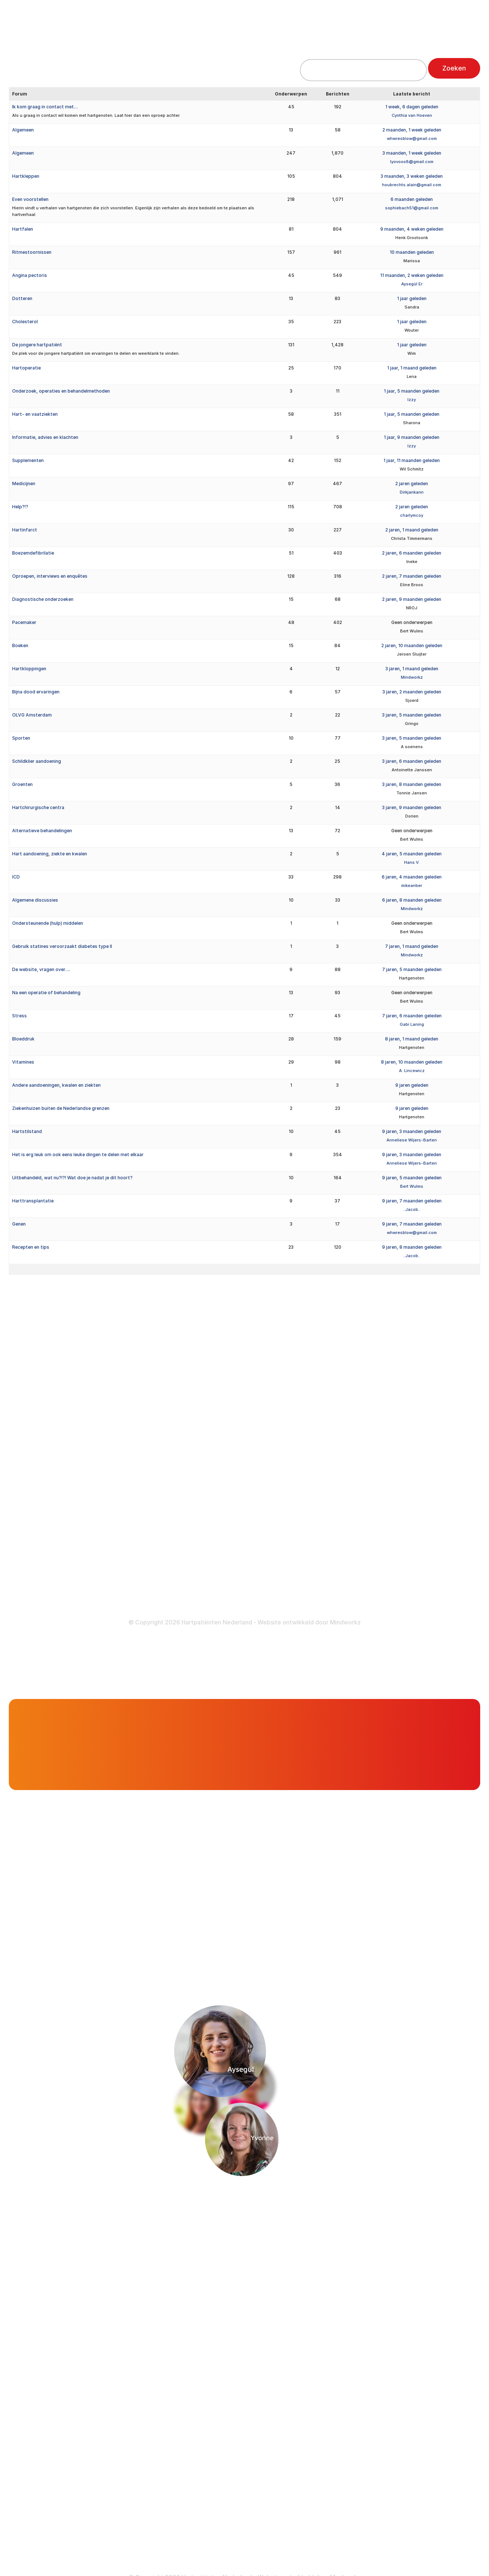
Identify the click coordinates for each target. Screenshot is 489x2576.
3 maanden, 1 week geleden (411, 153)
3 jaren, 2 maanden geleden (411, 691)
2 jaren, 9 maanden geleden (411, 599)
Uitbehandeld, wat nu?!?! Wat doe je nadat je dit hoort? (72, 1177)
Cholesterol (25, 321)
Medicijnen (23, 483)
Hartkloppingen (29, 668)
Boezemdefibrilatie (33, 553)
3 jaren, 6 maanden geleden (411, 761)
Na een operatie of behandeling (46, 992)
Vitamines (23, 1062)
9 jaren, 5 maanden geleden (412, 1177)
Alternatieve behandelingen (42, 830)
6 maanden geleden (412, 199)
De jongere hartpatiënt (37, 344)
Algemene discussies (35, 900)
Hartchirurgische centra (38, 807)
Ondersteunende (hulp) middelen (47, 923)
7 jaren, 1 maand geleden (411, 946)
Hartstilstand (27, 1131)
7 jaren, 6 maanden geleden (412, 1015)
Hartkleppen (25, 176)
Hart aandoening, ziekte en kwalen (49, 853)
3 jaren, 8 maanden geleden (411, 784)
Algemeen (23, 130)
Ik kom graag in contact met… (45, 106)
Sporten (21, 738)
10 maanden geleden (412, 252)
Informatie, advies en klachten (45, 437)
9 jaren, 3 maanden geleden (411, 1131)
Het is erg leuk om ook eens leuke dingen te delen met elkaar (78, 1154)
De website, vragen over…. (41, 969)
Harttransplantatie (33, 1201)
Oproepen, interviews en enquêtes (49, 576)
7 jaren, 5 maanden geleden (412, 969)
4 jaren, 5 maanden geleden (412, 853)
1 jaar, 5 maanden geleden (411, 391)
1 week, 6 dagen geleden (411, 106)
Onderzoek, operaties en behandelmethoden (61, 391)
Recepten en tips (30, 1247)
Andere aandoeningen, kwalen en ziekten (56, 1085)
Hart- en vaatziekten (35, 414)
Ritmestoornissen (31, 252)
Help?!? (20, 506)
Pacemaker (24, 622)
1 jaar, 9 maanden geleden (411, 437)
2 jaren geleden (411, 483)
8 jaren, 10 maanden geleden (411, 1062)
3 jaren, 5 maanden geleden (411, 715)
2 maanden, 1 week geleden (411, 130)
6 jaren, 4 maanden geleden (412, 877)
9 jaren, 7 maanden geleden (412, 1201)
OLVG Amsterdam (32, 715)
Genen (19, 1224)
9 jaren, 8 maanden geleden (412, 1247)
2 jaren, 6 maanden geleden (411, 553)
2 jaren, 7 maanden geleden (411, 576)
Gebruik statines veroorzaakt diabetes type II (62, 946)
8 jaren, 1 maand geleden (411, 1039)
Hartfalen (22, 229)
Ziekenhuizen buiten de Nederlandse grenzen (60, 1108)
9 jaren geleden (411, 1085)
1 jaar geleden (412, 298)
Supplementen (28, 460)
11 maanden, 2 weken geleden (411, 275)
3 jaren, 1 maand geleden (411, 668)
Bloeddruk (23, 1039)
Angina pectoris (29, 275)
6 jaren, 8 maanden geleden (412, 900)
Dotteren (22, 298)
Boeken (20, 645)
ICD (16, 877)
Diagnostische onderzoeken (42, 599)
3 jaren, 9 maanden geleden (411, 807)
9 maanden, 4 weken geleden (411, 229)
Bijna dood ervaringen (36, 691)
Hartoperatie (26, 368)
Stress (19, 1015)
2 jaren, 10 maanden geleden (411, 645)
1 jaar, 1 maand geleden (411, 368)
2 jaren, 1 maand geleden (411, 530)
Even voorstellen (30, 199)
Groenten (22, 784)
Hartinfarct (24, 530)
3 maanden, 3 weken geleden (412, 176)
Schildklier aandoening (36, 761)
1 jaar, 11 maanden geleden (412, 460)
